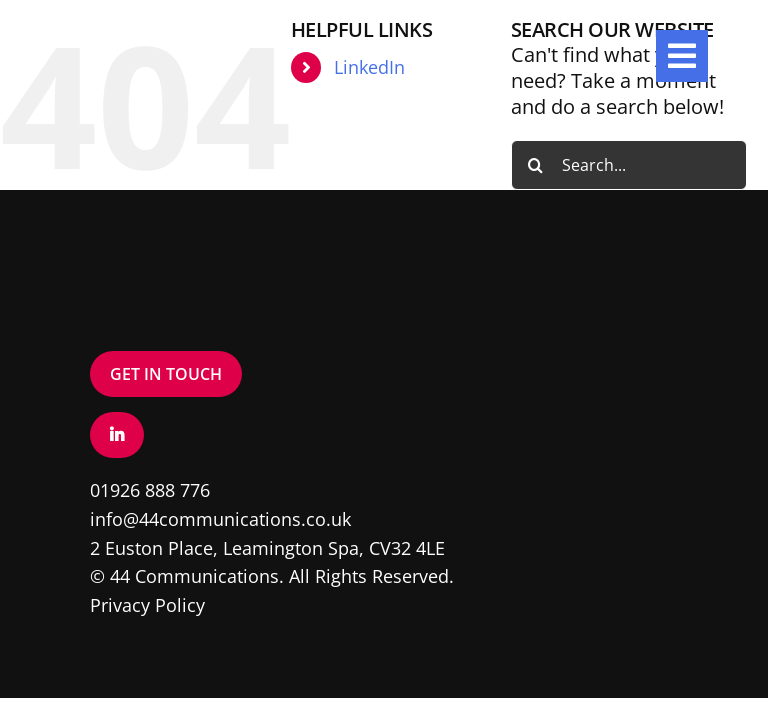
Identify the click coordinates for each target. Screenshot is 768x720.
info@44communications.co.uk (220, 519)
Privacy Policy (147, 605)
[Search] (536, 165)
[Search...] (629, 165)
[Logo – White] (120, 39)
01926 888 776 (150, 490)
